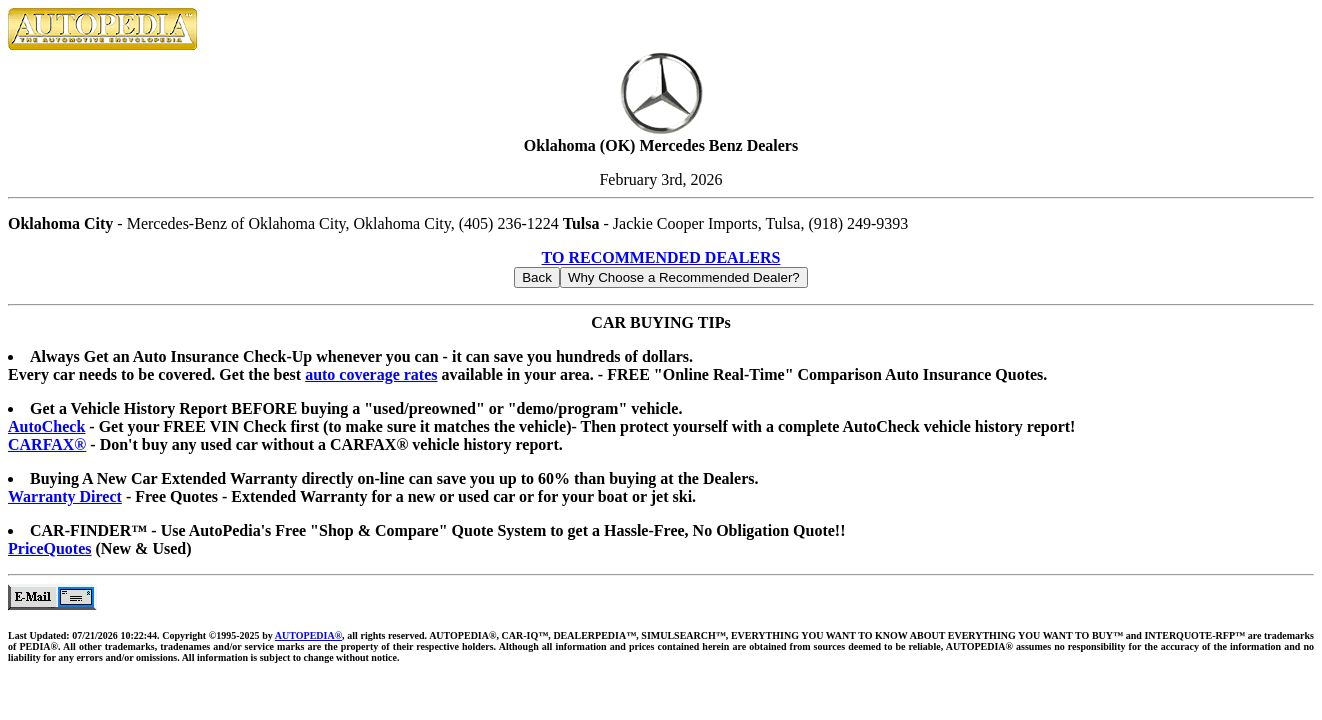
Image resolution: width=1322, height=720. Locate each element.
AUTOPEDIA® (308, 635)
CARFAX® (47, 444)
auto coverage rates (371, 374)
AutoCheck (46, 426)
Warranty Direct (65, 496)
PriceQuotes (50, 548)
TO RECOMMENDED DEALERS (661, 257)
